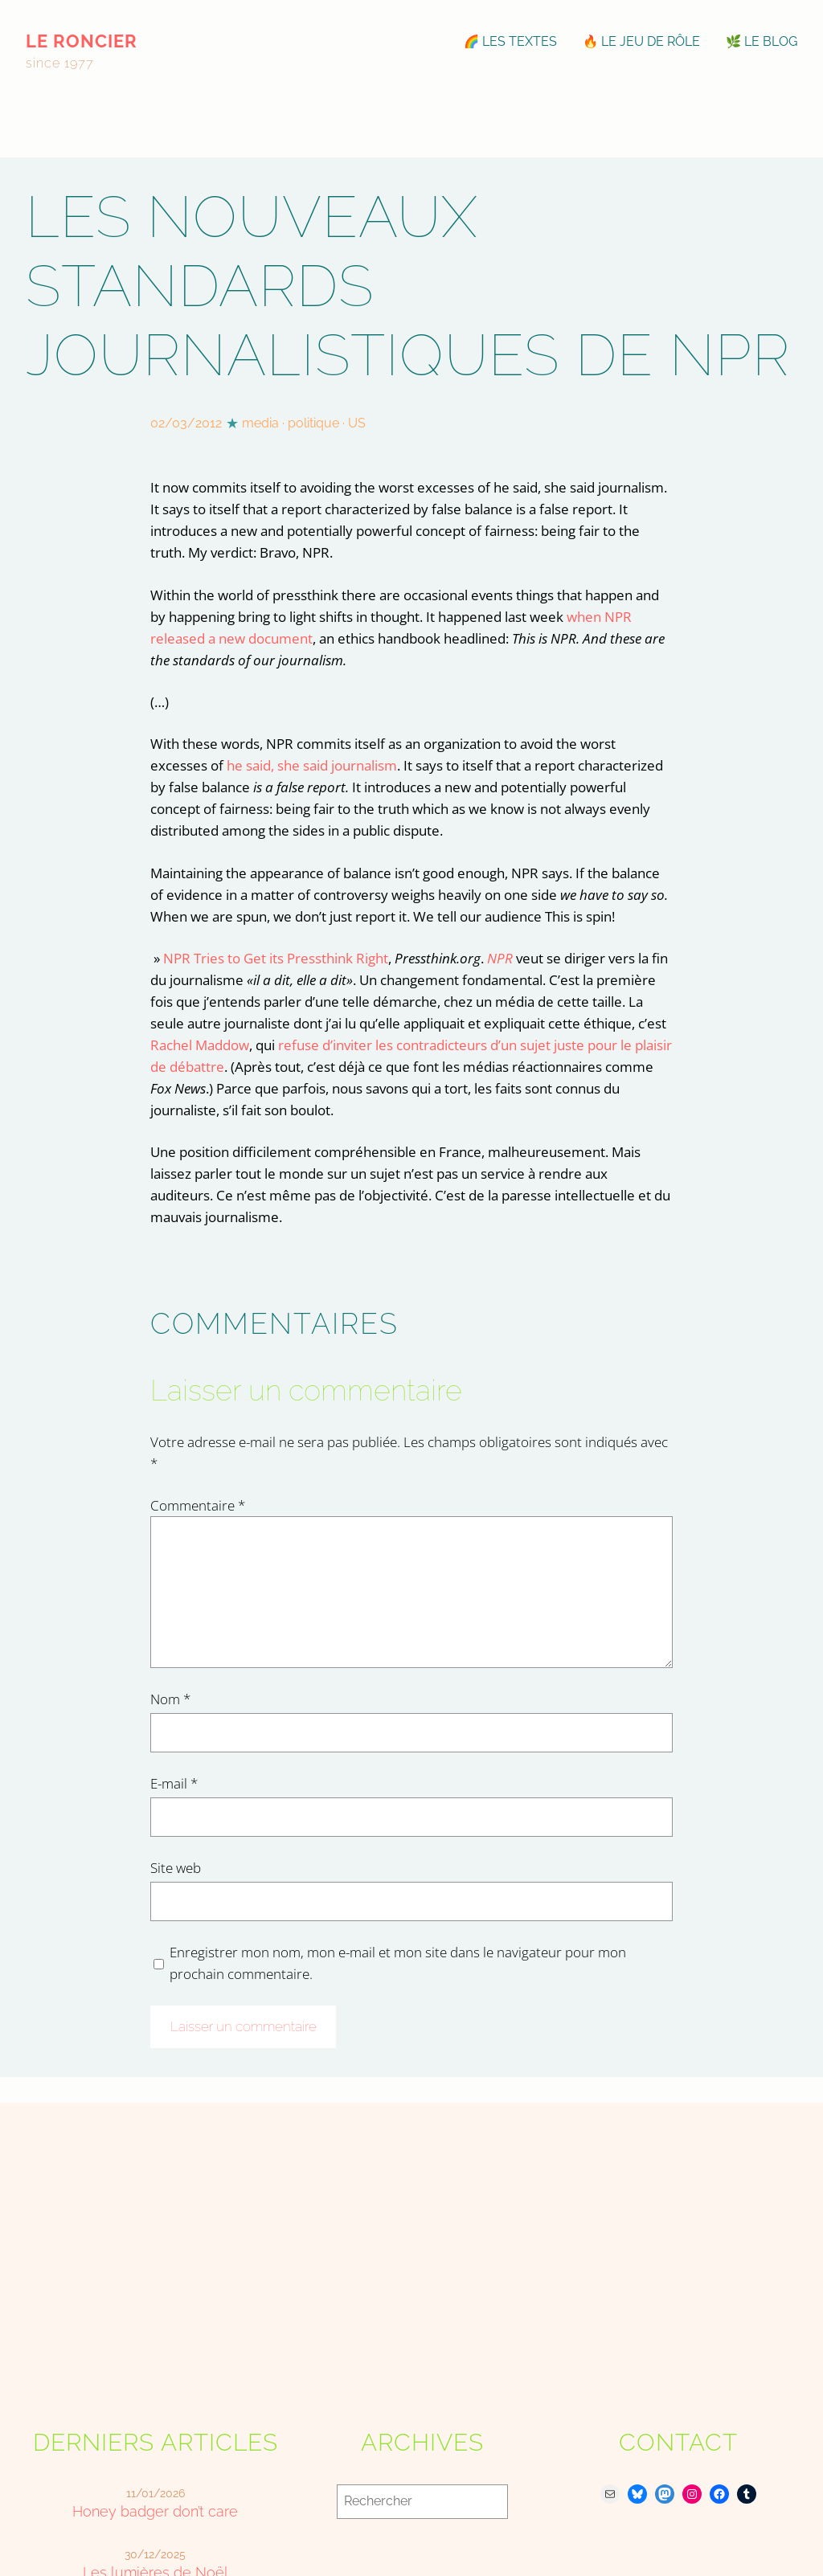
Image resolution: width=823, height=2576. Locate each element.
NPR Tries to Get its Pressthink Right (275, 958)
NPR (500, 958)
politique (313, 423)
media (260, 423)
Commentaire (197, 1505)
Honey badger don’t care (155, 2511)
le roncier (81, 41)
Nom (170, 1699)
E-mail (174, 1783)
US (357, 423)
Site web (175, 1867)
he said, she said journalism (312, 765)
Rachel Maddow (199, 1045)
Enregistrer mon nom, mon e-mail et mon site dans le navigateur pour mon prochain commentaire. (398, 1963)
